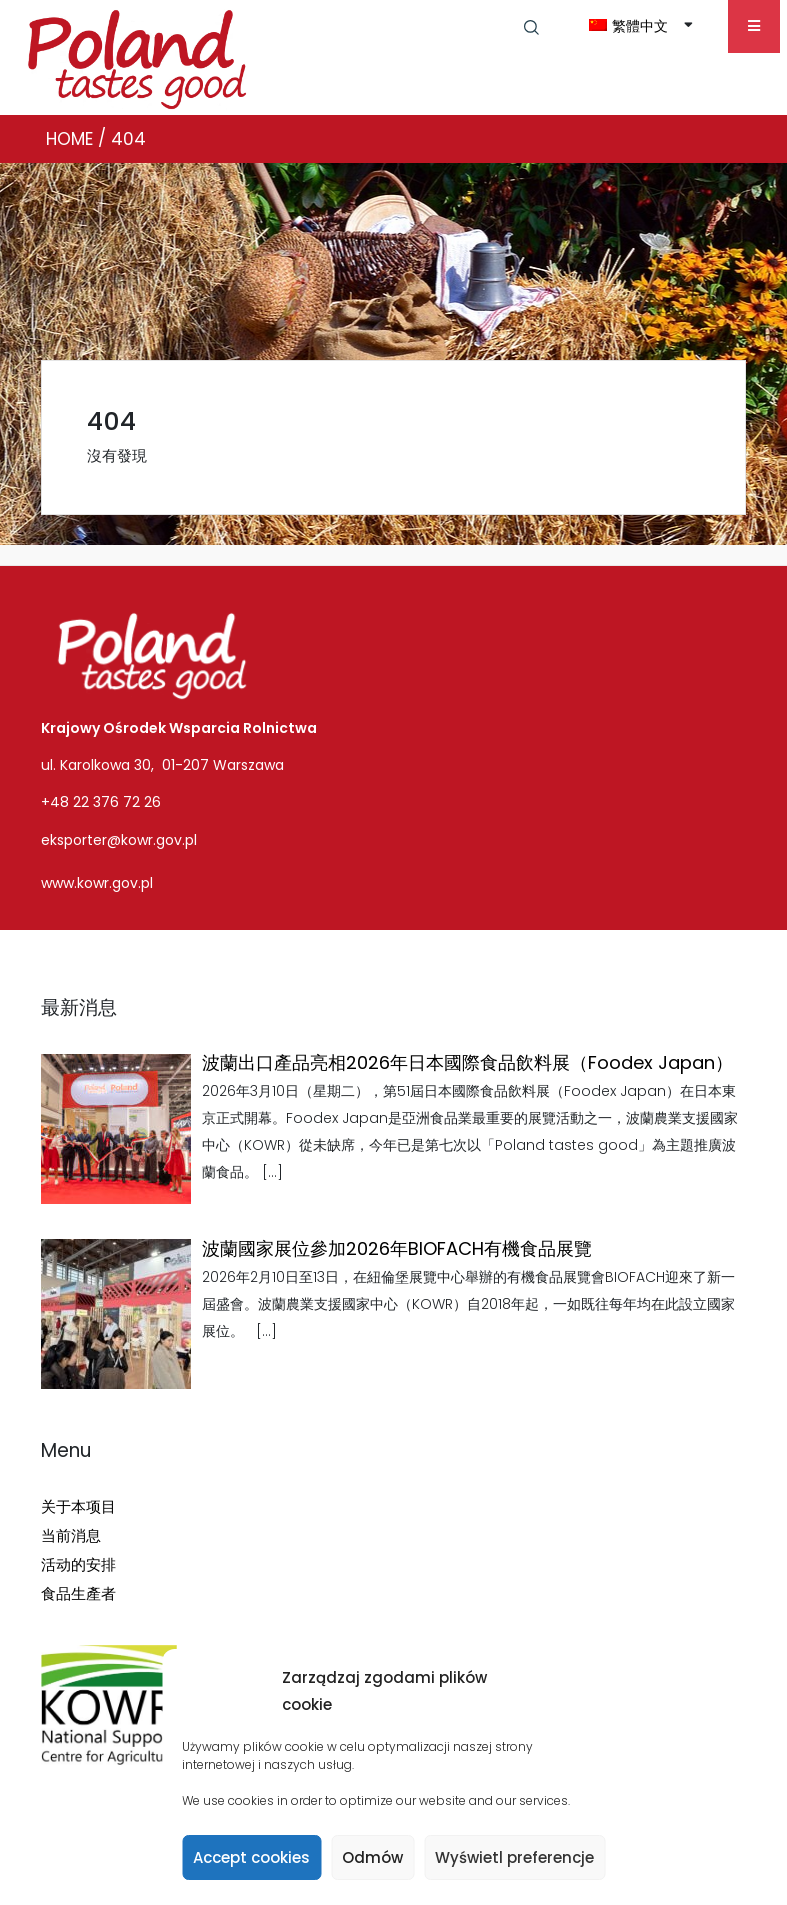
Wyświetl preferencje (514, 1857)
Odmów (372, 1857)
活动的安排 (78, 1564)
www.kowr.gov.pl (97, 883)
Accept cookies (251, 1857)
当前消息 (71, 1535)
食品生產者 (78, 1593)
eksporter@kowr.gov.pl (119, 840)
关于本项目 (78, 1506)
